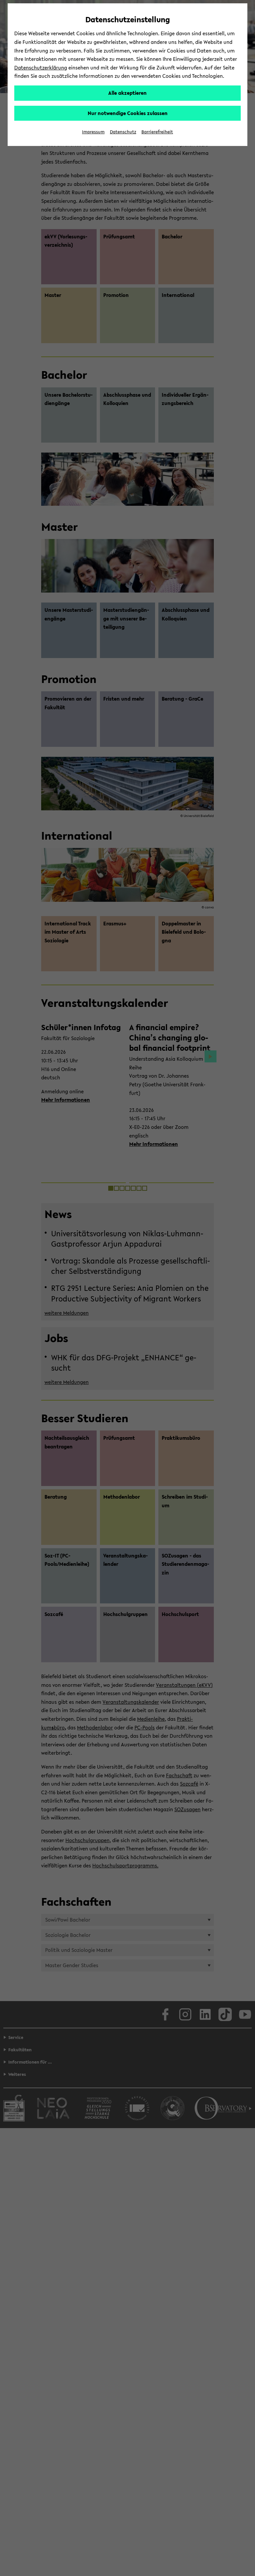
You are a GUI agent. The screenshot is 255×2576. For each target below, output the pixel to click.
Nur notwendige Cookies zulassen (128, 113)
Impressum (93, 132)
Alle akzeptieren (127, 92)
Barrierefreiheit (157, 132)
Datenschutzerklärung (40, 67)
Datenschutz (123, 132)
